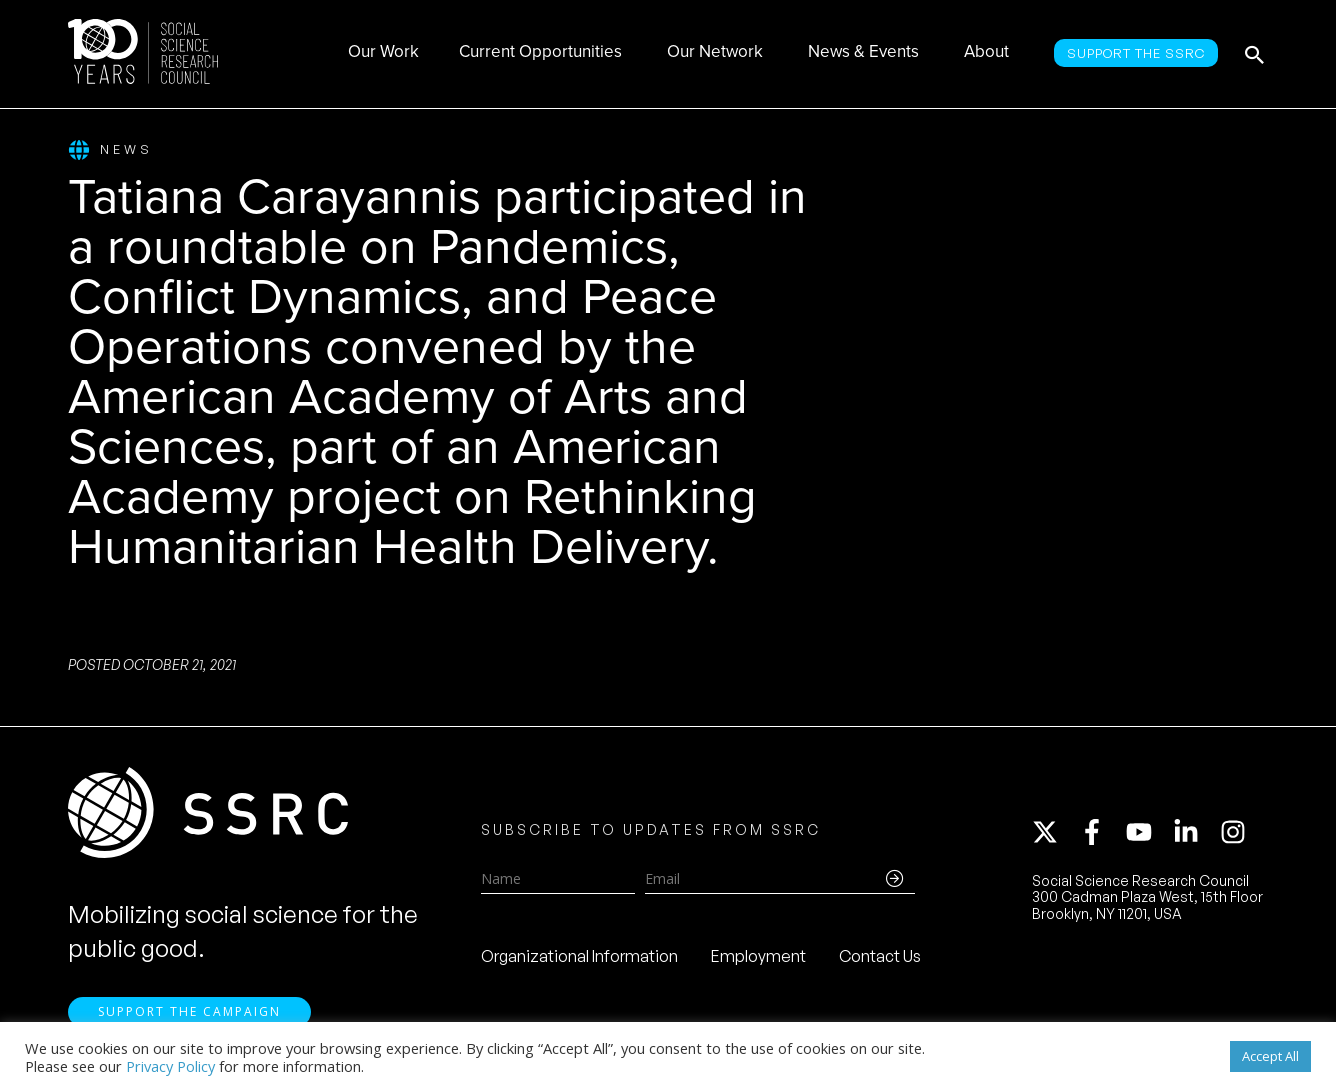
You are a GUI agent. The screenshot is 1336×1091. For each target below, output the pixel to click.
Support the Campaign (189, 1011)
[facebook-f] (1101, 832)
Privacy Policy (170, 1066)
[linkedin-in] (1195, 832)
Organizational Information (579, 956)
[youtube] (1148, 832)
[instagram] (1237, 832)
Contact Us (880, 956)
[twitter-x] (1054, 832)
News (110, 150)
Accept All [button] (1270, 1056)
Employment (758, 956)
